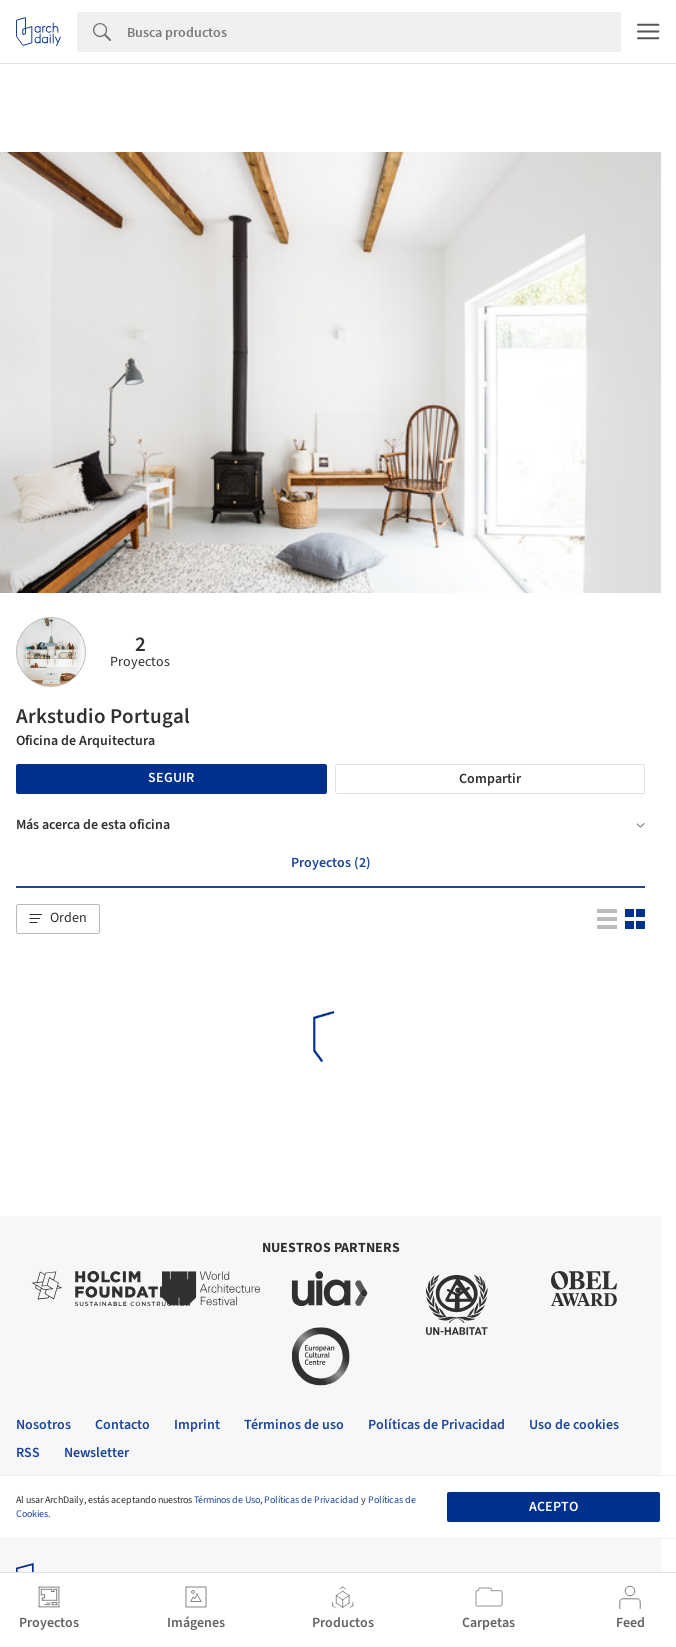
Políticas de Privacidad (311, 1500)
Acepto (553, 1507)
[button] (58, 919)
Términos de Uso (227, 1500)
